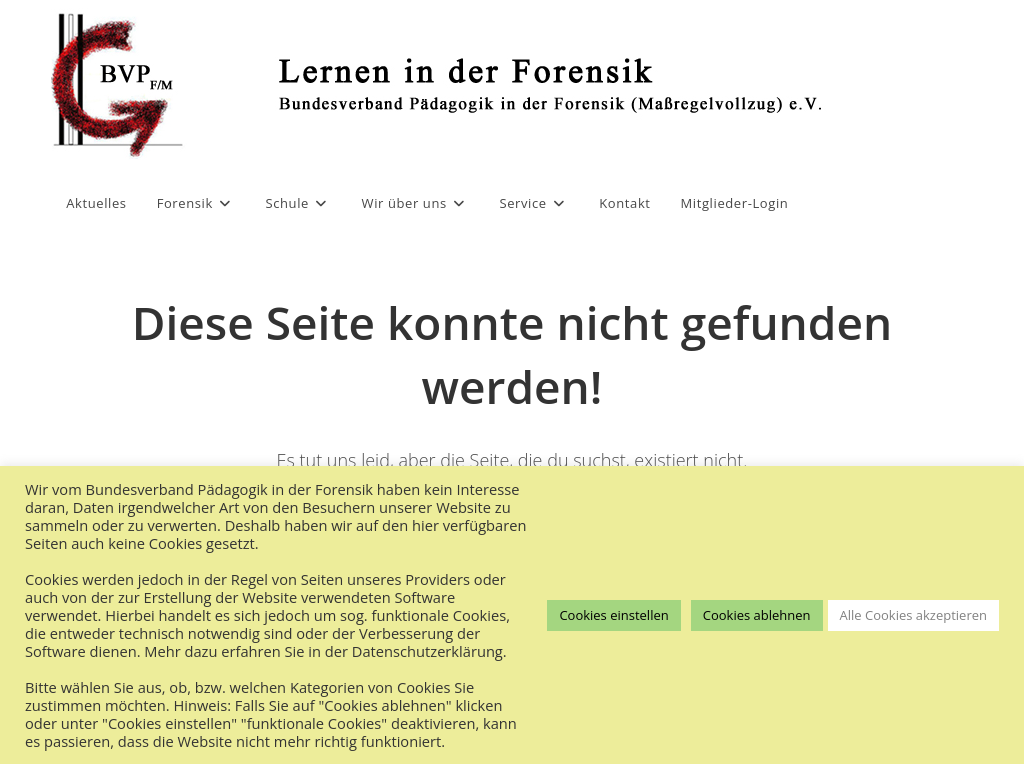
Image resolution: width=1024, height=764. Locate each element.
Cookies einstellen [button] (613, 615)
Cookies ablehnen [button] (757, 615)
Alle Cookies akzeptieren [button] (913, 615)
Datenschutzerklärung (427, 651)
